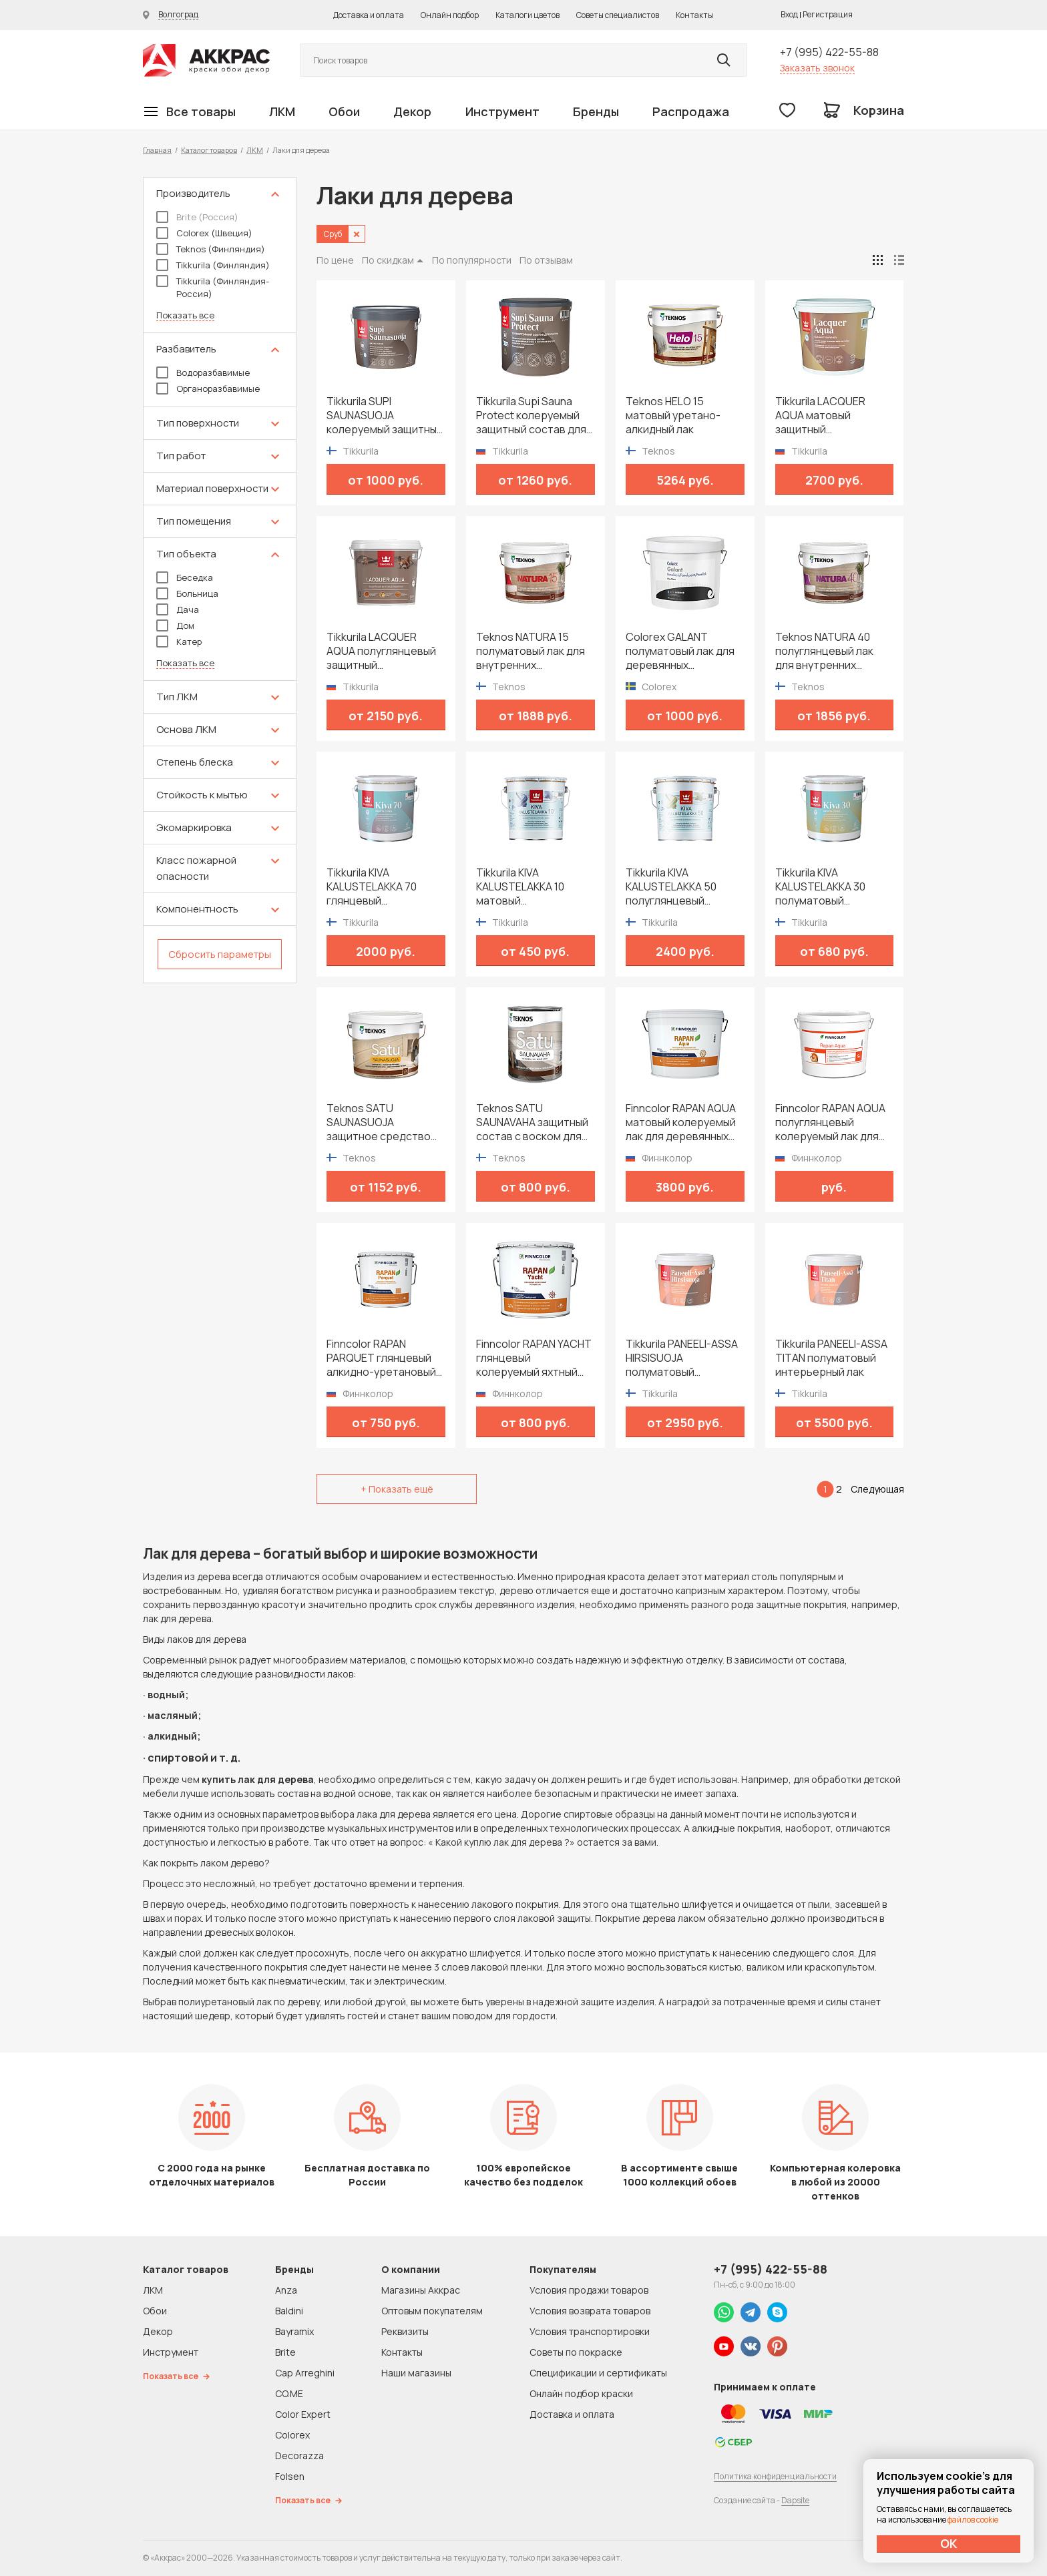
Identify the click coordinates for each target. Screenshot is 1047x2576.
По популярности (471, 260)
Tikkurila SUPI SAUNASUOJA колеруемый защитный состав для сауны (385, 416)
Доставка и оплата (368, 15)
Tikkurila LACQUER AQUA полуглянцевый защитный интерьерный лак (381, 651)
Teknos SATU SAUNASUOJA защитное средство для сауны (379, 1122)
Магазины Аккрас (420, 2290)
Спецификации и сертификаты (598, 2372)
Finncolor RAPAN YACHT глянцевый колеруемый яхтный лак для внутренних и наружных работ (534, 1358)
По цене (335, 260)
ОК (949, 2543)
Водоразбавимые (203, 372)
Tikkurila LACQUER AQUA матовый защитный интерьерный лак (820, 416)
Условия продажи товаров (589, 2290)
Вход (789, 14)
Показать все (185, 315)
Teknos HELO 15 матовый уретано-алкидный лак (673, 416)
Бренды (596, 111)
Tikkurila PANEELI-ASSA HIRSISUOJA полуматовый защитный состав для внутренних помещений (682, 1358)
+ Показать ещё (397, 1489)
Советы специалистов (617, 15)
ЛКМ (282, 111)
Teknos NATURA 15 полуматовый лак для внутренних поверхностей (530, 651)
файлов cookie (973, 2519)
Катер (179, 641)
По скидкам (388, 260)
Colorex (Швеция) (204, 233)
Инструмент (502, 111)
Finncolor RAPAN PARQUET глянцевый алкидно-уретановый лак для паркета (381, 1358)
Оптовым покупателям (432, 2310)
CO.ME (289, 2393)
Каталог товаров (209, 150)
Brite (285, 2352)
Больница (187, 593)
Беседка (184, 577)
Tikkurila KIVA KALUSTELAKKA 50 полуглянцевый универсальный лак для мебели (675, 887)
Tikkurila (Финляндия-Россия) (212, 287)
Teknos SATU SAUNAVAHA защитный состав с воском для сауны (532, 1122)
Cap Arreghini (305, 2372)
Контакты (694, 15)
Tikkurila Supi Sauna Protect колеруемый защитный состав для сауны (531, 416)
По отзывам (546, 260)
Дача (177, 609)
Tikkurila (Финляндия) (213, 265)
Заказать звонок (817, 67)
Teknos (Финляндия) (210, 249)
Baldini (289, 2310)
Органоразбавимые (208, 388)
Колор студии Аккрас (206, 60)
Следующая (877, 1489)
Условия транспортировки (590, 2331)
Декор (412, 111)
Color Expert (303, 2414)
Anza (286, 2290)
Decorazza (299, 2455)
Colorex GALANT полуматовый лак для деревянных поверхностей (680, 651)
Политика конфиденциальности (775, 2476)
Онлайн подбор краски (581, 2393)
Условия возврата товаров (590, 2310)
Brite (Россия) (197, 217)
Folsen (289, 2476)
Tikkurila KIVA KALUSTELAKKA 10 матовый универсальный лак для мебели (525, 887)
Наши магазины (416, 2372)
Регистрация (828, 14)
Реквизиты (405, 2331)
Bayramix (294, 2331)
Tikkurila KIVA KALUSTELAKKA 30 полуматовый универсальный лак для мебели (824, 887)
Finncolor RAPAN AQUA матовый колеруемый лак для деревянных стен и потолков (681, 1122)
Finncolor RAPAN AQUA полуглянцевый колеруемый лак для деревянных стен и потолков (830, 1122)
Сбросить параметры (219, 954)
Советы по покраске (576, 2352)
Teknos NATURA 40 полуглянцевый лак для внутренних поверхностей (824, 651)
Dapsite (795, 2500)
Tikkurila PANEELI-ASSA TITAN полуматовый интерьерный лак (831, 1358)
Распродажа (690, 111)
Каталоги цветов (527, 15)
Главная (157, 150)
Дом (175, 625)
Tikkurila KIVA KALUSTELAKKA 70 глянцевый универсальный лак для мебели (376, 887)
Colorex (292, 2434)
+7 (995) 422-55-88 (829, 52)
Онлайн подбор (450, 15)
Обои (344, 111)
